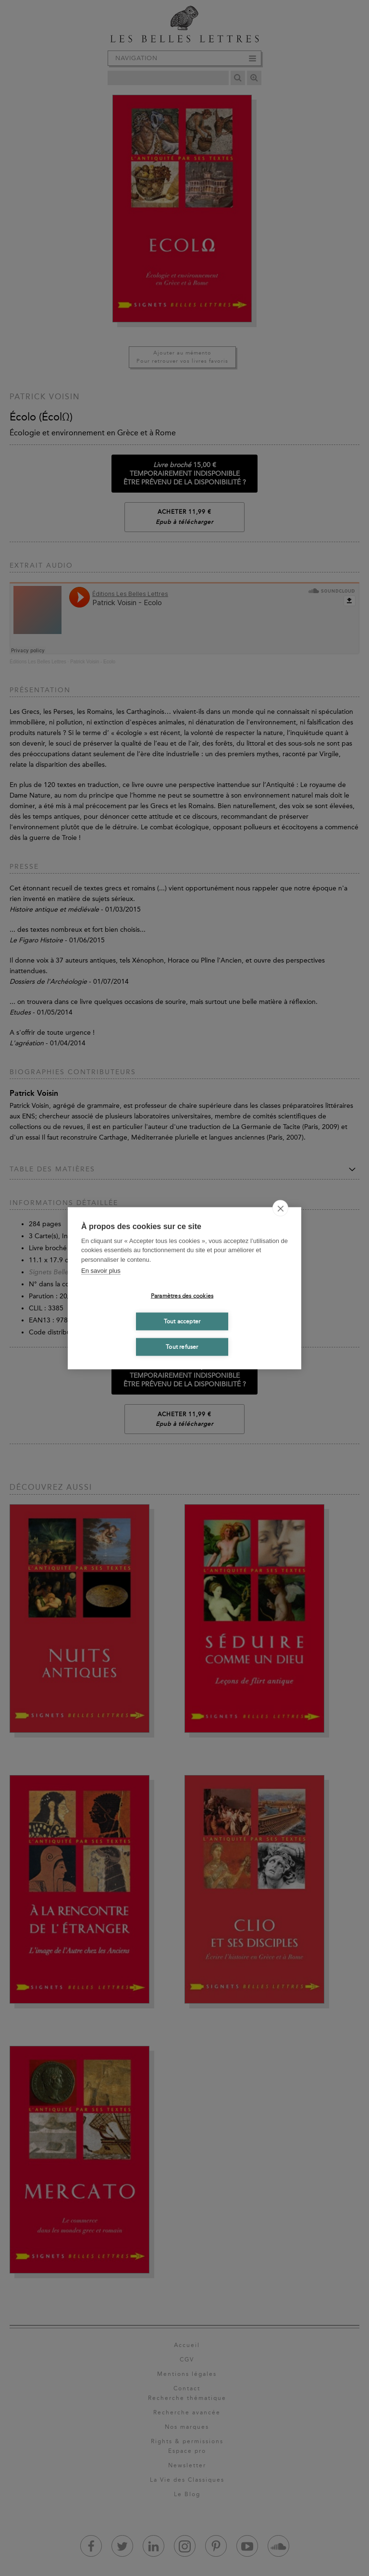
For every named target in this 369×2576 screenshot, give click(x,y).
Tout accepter (182, 1321)
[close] (280, 1208)
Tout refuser (182, 1347)
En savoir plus (101, 1270)
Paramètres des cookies (182, 1296)
